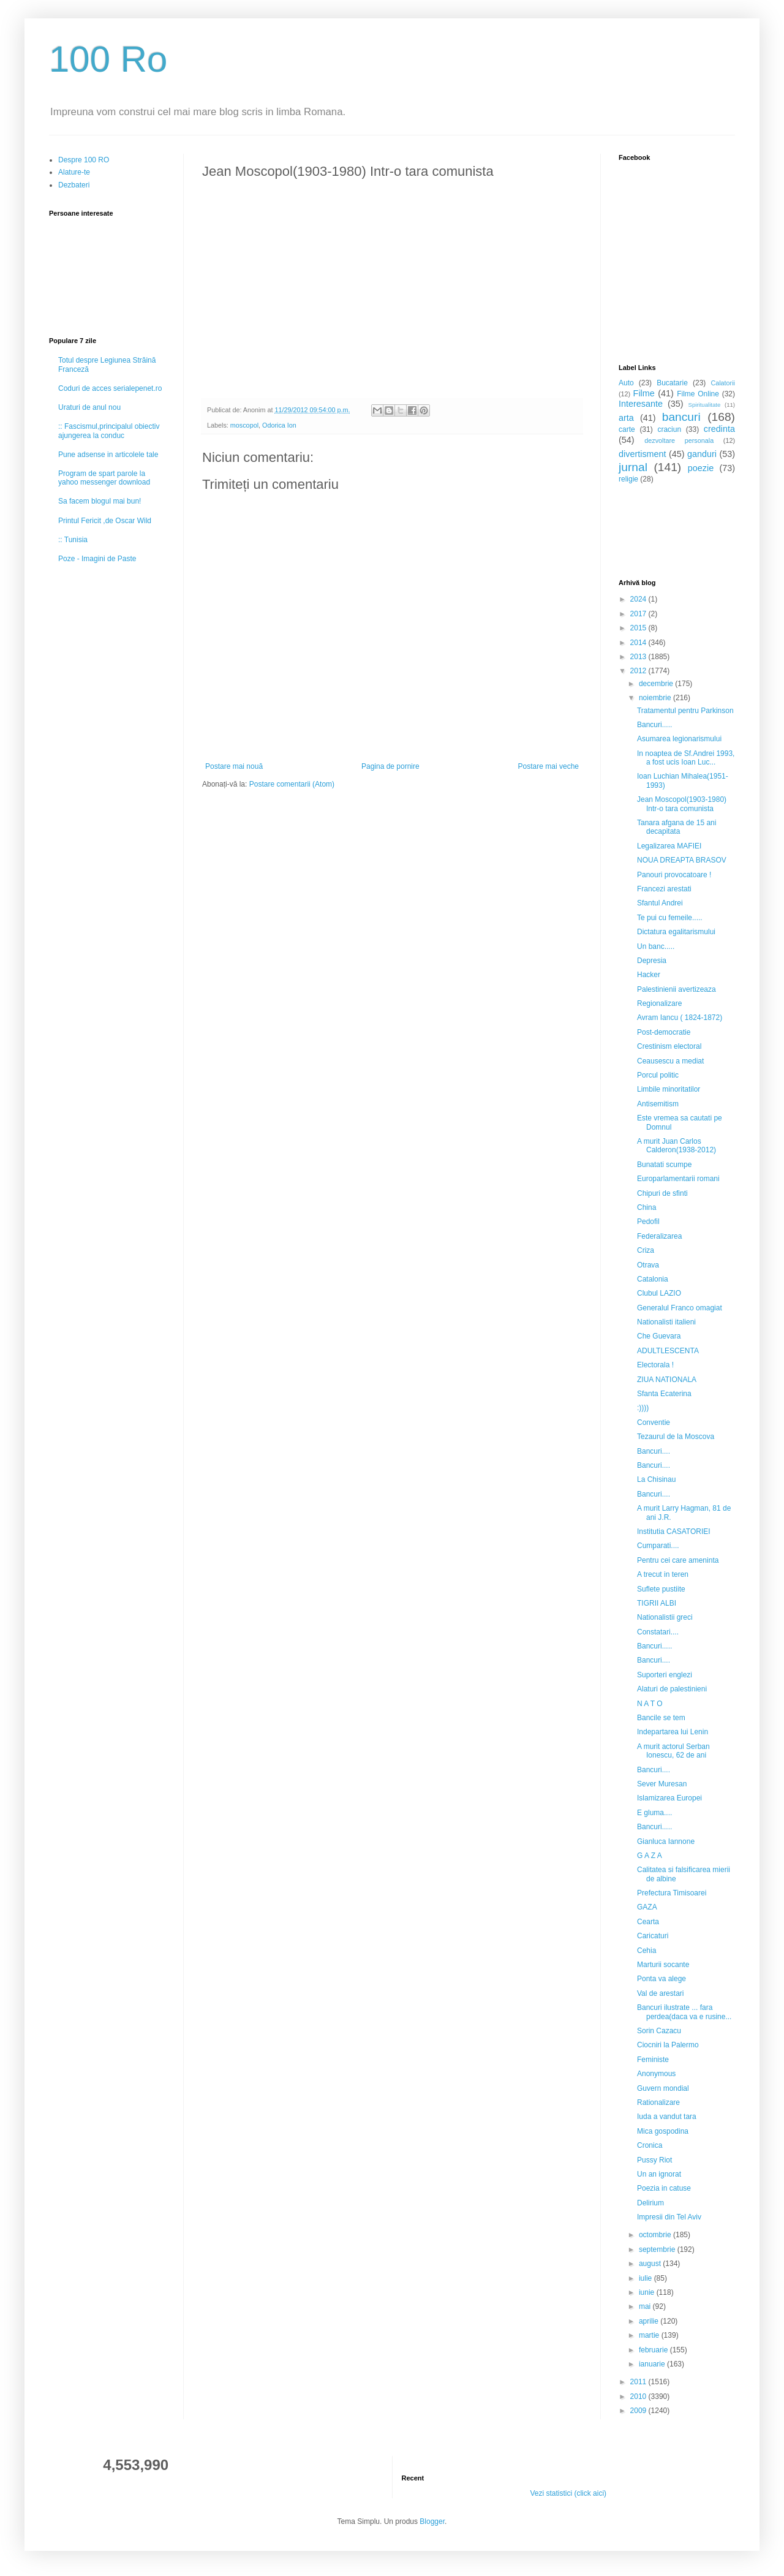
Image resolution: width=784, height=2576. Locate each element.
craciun (669, 429)
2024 (639, 599)
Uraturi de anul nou (89, 407)
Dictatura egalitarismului (676, 931)
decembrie (657, 683)
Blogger (432, 2521)
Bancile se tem (661, 1717)
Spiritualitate (704, 404)
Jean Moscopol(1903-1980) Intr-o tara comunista (681, 803)
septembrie (658, 2249)
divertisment (642, 454)
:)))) (643, 1407)
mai (646, 2306)
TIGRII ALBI (656, 1603)
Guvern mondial (663, 2088)
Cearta (648, 1921)
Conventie (653, 1422)
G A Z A (649, 1855)
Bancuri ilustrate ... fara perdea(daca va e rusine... (684, 2011)
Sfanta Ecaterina (664, 1393)
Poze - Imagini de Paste (97, 558)
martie (650, 2335)
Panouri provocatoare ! (674, 875)
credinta (719, 429)
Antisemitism (658, 1104)
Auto (626, 383)
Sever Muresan (662, 1784)
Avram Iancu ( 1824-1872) (679, 1017)
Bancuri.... (653, 1451)
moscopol (244, 425)
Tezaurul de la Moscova (675, 1436)
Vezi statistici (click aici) (568, 2493)
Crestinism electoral (669, 1046)
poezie (701, 468)
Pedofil (648, 1221)
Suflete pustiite (661, 1589)
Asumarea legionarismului (679, 739)
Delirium (650, 2203)
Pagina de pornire (390, 766)
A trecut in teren (662, 1574)
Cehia (646, 1950)
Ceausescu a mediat (670, 1061)
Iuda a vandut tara (666, 2116)
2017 (639, 614)
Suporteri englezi (664, 1675)
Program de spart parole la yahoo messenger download (104, 477)
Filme (644, 393)
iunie (648, 2292)
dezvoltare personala (679, 440)
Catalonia (652, 1279)
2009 (639, 2410)
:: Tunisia (73, 539)
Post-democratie (663, 1032)
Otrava (648, 1265)
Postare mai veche (548, 766)
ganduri (702, 454)
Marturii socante (663, 1964)
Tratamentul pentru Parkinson (685, 710)
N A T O (650, 1703)
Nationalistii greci (665, 1617)
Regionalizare (659, 1003)
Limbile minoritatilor (668, 1089)
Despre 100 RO (83, 160)
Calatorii (722, 383)
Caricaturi (652, 1936)
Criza (645, 1250)
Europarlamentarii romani (678, 1178)
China (646, 1207)
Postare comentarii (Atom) (291, 784)
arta (626, 418)
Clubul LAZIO (659, 1293)
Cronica (649, 2145)
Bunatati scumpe (664, 1164)
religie (628, 479)
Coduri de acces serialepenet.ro (110, 388)
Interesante (641, 404)
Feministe (653, 2059)
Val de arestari (660, 1993)
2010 (639, 2396)
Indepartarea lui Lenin (672, 1732)
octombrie (656, 2234)
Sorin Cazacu (659, 2030)
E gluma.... (654, 1812)
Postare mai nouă (234, 766)
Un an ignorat (659, 2174)
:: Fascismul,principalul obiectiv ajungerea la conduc (108, 430)
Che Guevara (658, 1336)
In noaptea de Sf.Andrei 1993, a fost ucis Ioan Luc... (685, 757)
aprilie (649, 2321)
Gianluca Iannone (666, 1841)
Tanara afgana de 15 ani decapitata (676, 827)
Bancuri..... (654, 724)
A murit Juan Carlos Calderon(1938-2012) (676, 1145)
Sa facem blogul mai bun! (99, 501)
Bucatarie (672, 383)
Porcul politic (658, 1075)
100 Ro (108, 59)
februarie (654, 2350)
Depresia (651, 960)
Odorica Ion (279, 425)
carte (627, 429)
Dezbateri (73, 185)
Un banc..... (655, 946)
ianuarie (653, 2364)
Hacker (648, 974)
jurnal (633, 467)
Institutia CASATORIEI (673, 1531)
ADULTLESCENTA (668, 1351)
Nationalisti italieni (666, 1322)
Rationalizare (658, 2102)
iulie (646, 2278)
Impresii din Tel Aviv (669, 2217)
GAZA (647, 1907)
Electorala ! (655, 1365)
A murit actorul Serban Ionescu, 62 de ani (673, 1750)
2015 (639, 628)
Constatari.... (658, 1632)
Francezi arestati (664, 889)
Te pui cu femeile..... (670, 917)
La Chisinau (656, 1479)
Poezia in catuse (664, 2188)
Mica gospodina (662, 2131)
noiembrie (656, 697)
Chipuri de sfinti (662, 1193)
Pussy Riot (654, 2160)
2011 (639, 2382)
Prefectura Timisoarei (671, 1893)
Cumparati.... (658, 1545)
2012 (639, 671)
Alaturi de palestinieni (672, 1689)
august (651, 2263)
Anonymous (656, 2073)
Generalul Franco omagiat (679, 1308)
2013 (639, 656)
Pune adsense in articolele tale (108, 454)
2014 (639, 642)
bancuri (681, 416)
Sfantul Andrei (660, 903)
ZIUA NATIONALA (666, 1379)
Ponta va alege (661, 1978)
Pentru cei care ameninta (677, 1560)
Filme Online (698, 394)
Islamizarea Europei (669, 1798)
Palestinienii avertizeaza (676, 989)
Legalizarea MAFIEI (669, 846)
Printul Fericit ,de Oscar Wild (104, 520)
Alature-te (74, 172)
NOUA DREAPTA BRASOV (681, 860)
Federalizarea (659, 1236)
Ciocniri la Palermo (668, 2045)
